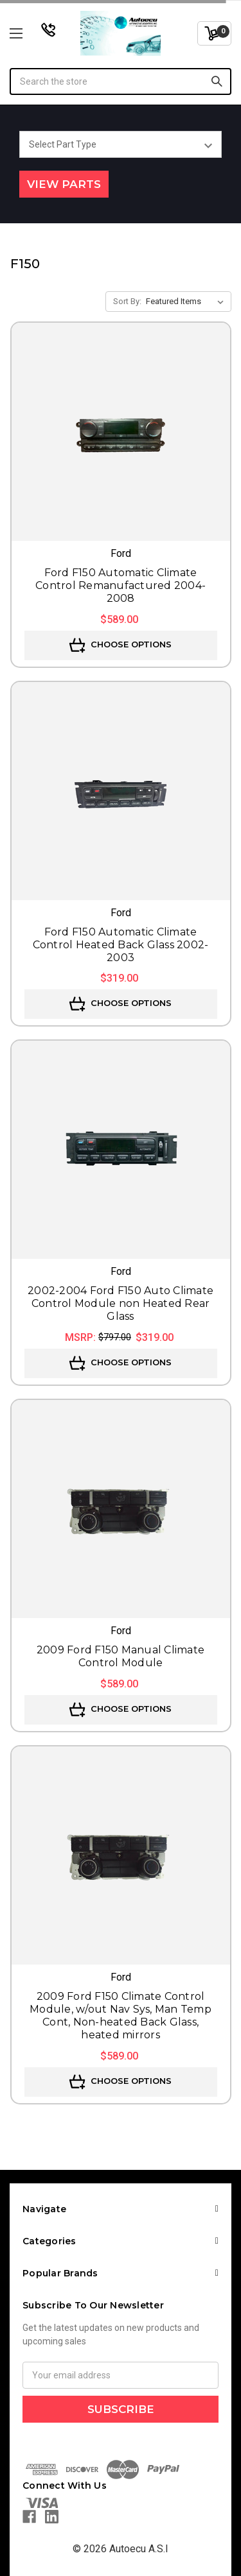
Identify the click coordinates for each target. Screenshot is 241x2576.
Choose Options (120, 645)
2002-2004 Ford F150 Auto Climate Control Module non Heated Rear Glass (120, 1303)
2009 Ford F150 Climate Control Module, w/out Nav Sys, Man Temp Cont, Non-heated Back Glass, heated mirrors (120, 2015)
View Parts (64, 184)
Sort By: (127, 301)
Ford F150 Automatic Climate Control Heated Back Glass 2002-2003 (121, 945)
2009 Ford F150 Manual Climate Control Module (120, 1656)
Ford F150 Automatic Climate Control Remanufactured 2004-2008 (120, 585)
